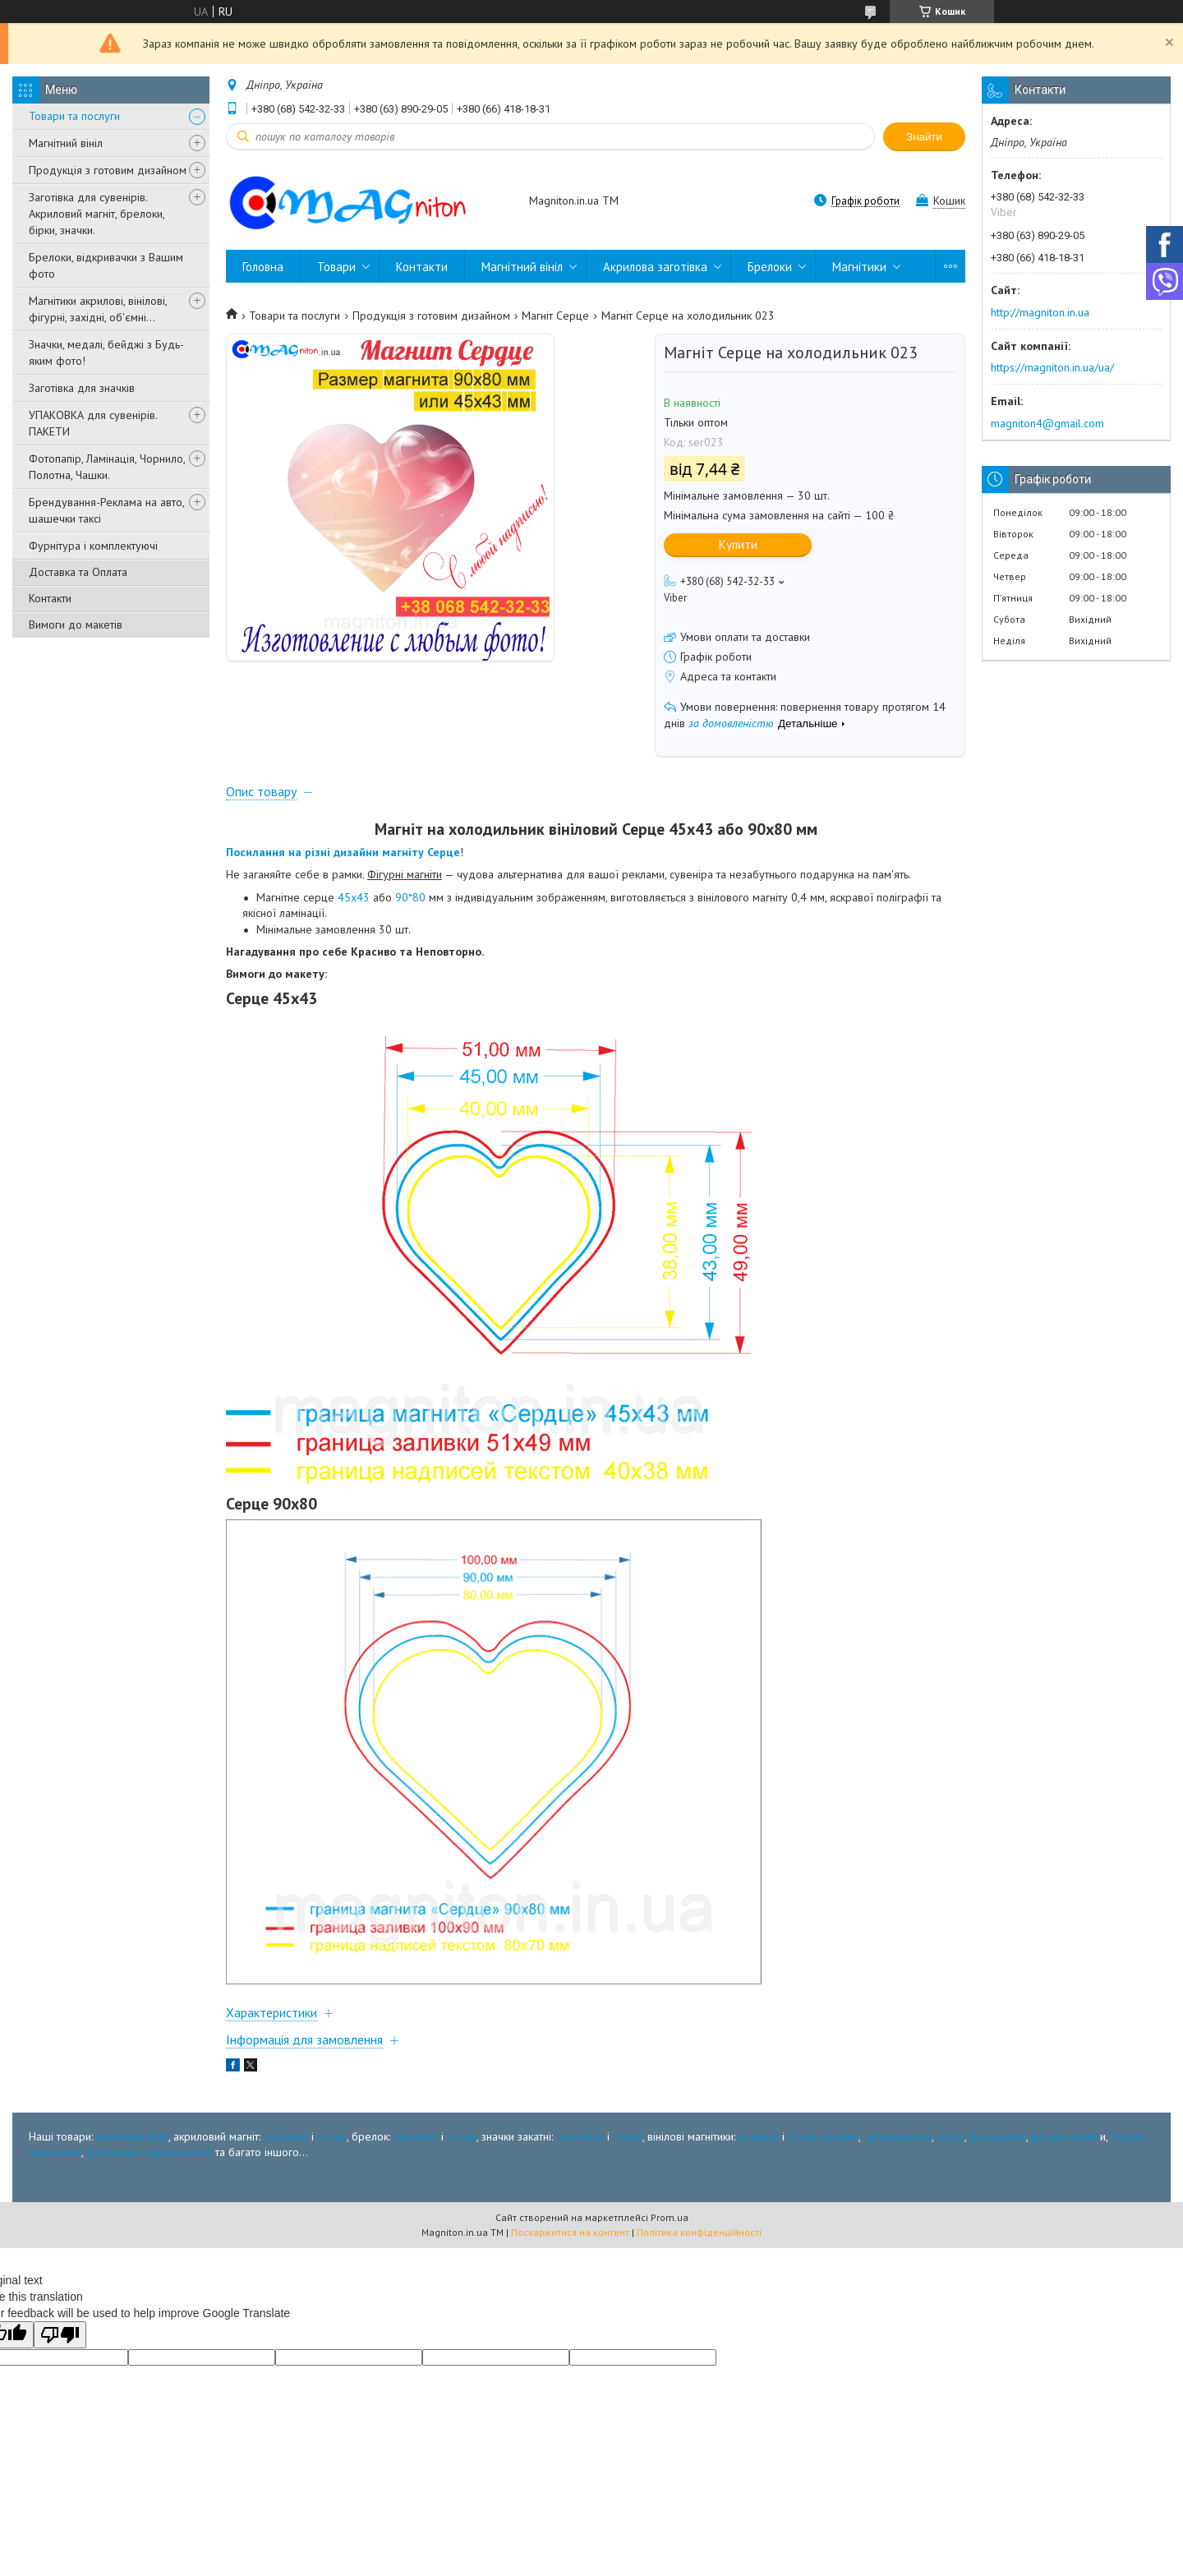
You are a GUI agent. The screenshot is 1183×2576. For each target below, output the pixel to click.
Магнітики (859, 266)
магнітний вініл (132, 2136)
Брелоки (770, 266)
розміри (759, 2136)
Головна (262, 266)
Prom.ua (669, 2217)
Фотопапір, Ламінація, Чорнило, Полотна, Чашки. (107, 466)
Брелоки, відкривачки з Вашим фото (106, 265)
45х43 (354, 897)
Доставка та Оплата (78, 572)
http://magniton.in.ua (1040, 312)
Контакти (50, 598)
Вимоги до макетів (75, 624)
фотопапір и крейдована (149, 2152)
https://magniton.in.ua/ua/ (1052, 367)
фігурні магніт (1065, 2136)
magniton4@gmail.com (1047, 423)
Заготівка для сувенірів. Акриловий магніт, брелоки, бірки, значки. (96, 213)
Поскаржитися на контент (570, 2232)
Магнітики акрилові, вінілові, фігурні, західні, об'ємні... (98, 309)
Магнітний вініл (66, 143)
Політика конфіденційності (699, 2232)
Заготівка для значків (82, 387)
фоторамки (997, 2136)
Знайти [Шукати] (924, 137)
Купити (738, 544)
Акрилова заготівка (655, 266)
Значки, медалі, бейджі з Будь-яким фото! (106, 352)
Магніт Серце (555, 315)
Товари (336, 266)
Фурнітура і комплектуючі (93, 545)
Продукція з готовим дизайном (107, 170)
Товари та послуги (74, 115)
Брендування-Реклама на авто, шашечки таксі (106, 510)
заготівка (286, 2136)
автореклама (899, 2136)
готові (332, 2136)
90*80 (410, 897)
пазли (950, 2136)
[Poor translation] (60, 2334)
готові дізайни (823, 2136)
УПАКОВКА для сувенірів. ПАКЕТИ (93, 423)
